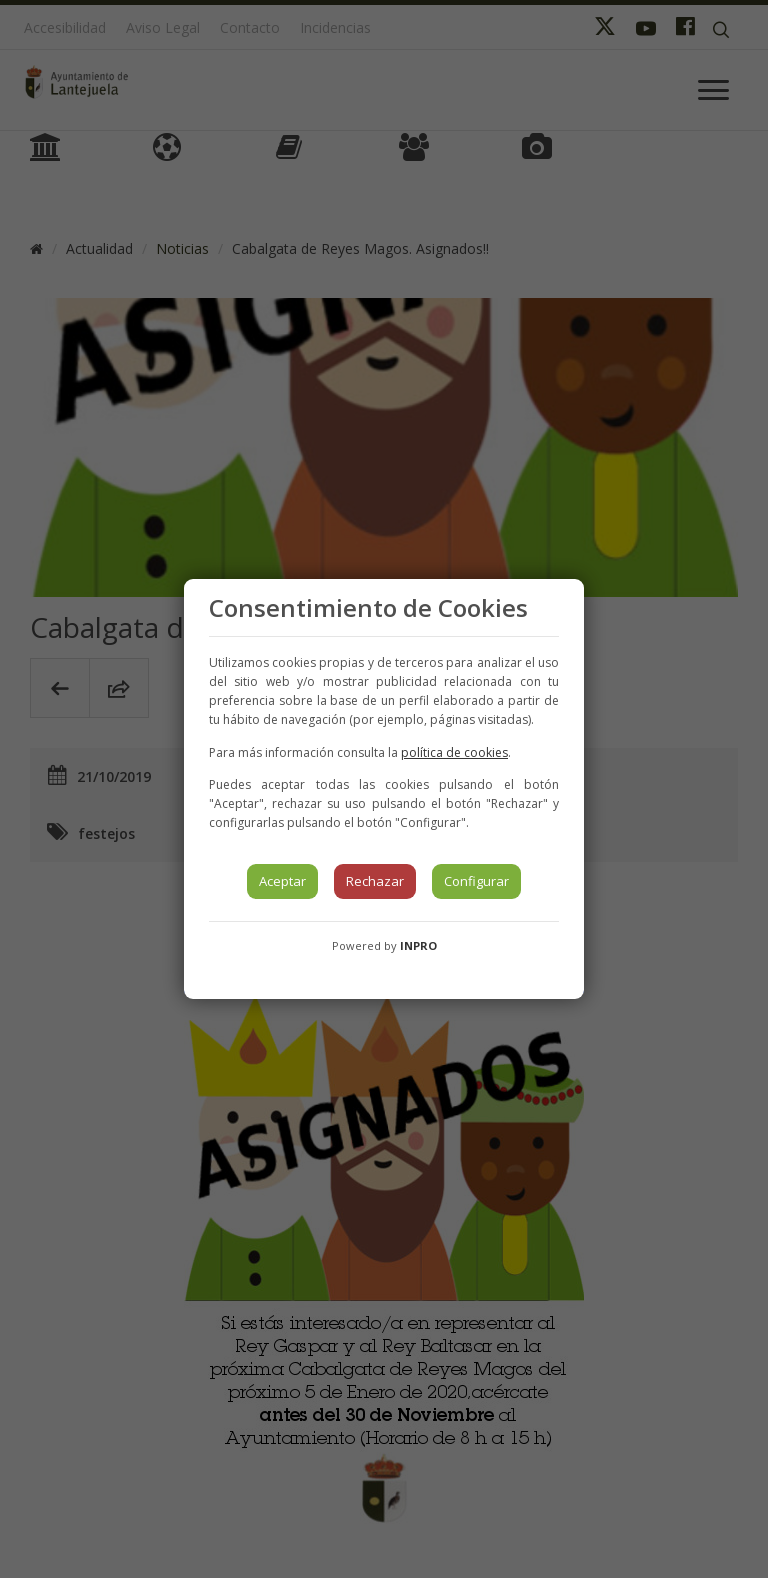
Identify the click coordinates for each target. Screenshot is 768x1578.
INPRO (418, 945)
